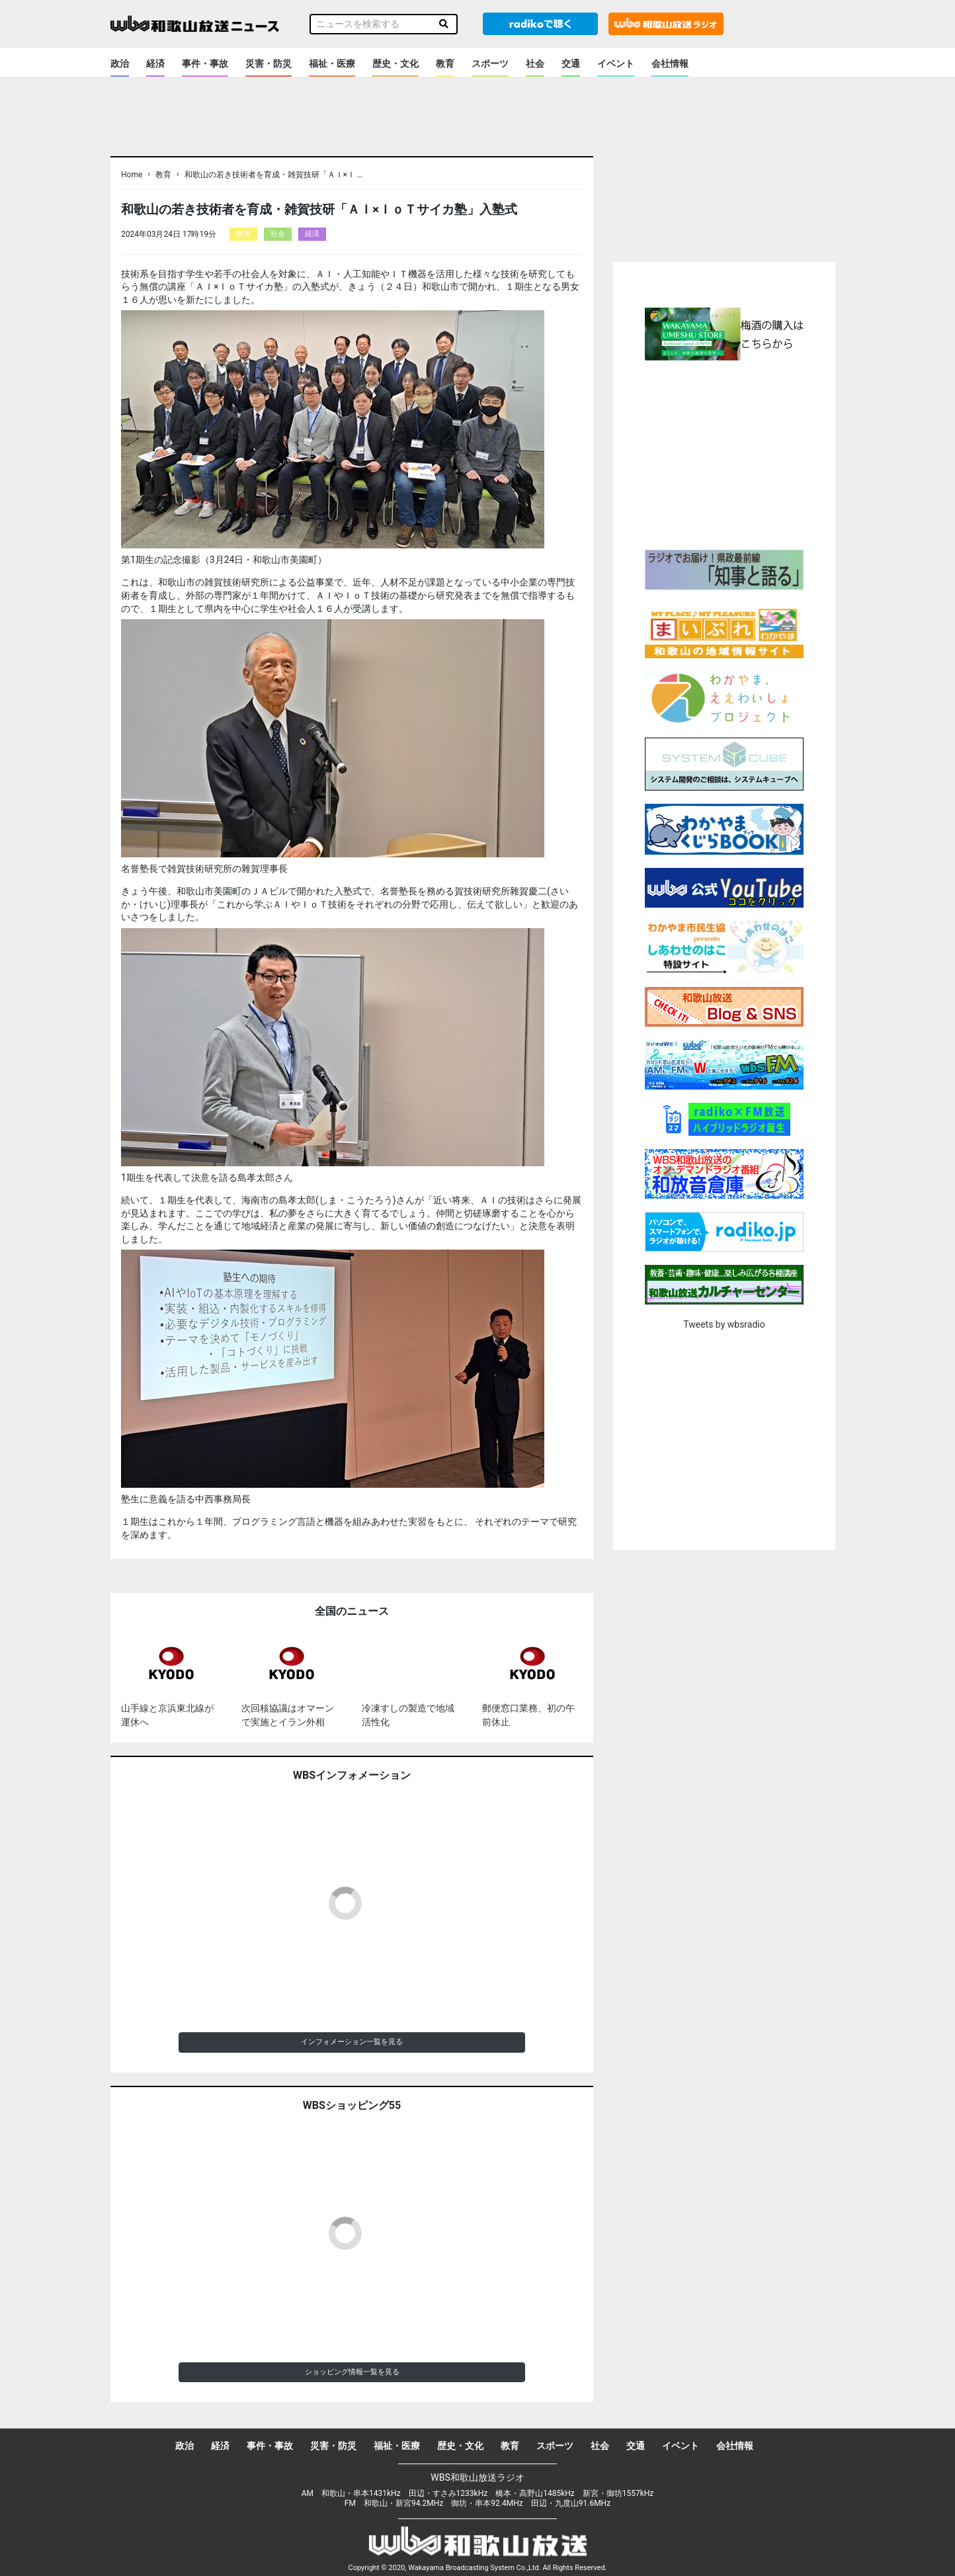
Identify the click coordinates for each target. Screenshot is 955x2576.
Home (131, 175)
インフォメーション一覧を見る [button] (352, 2042)
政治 (119, 63)
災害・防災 (268, 63)
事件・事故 (205, 63)
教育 (445, 63)
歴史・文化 (395, 63)
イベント (615, 63)
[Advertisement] (724, 453)
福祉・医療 (332, 63)
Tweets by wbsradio (724, 1324)
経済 (155, 63)
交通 (570, 63)
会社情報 (669, 63)
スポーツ (490, 63)
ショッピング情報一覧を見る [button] (352, 2372)
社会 (535, 63)
